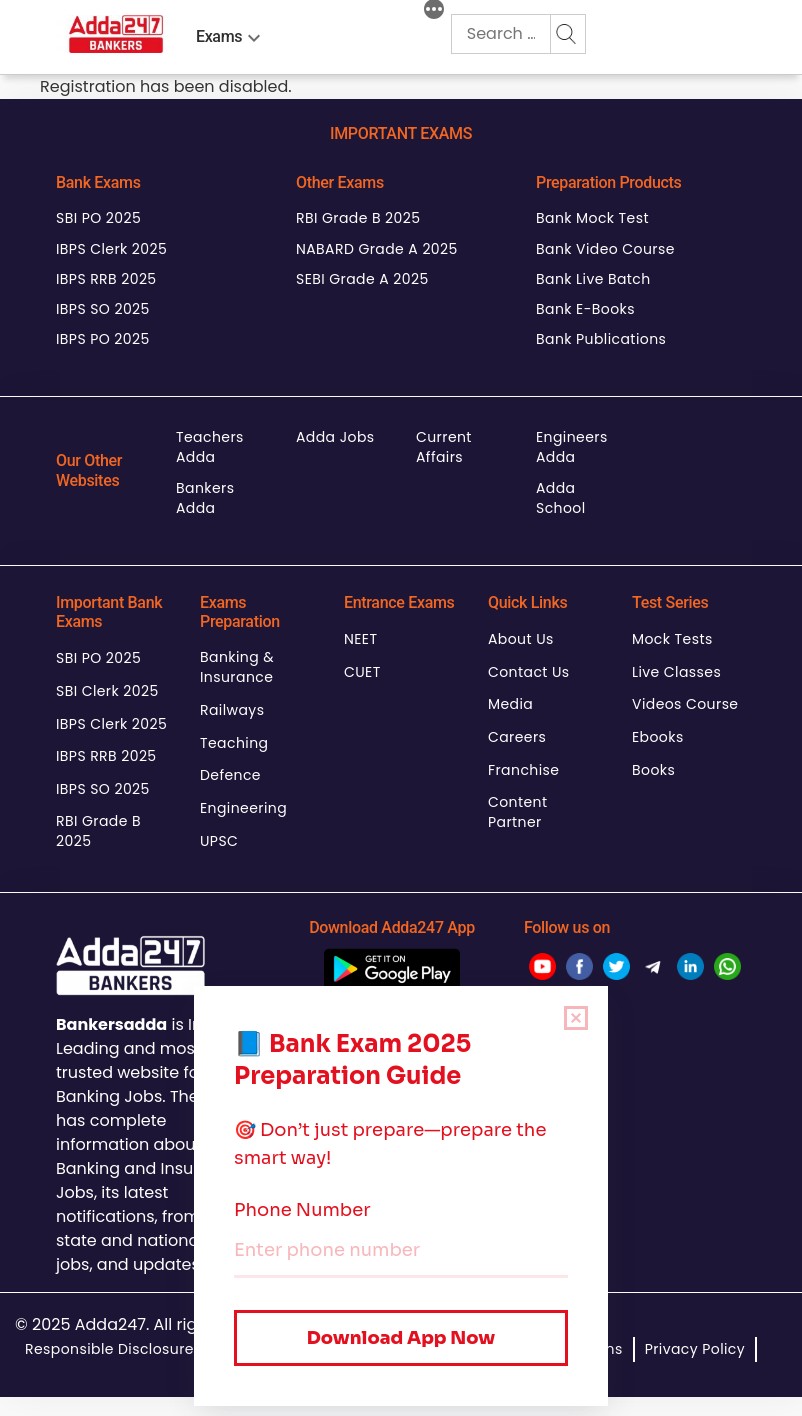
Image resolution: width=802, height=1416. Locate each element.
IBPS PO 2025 (103, 339)
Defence (230, 775)
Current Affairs (444, 447)
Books (653, 770)
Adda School (561, 498)
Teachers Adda (210, 447)
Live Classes (676, 672)
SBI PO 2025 (98, 218)
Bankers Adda (205, 498)
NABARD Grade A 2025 (377, 249)
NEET (360, 639)
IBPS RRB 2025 (106, 279)
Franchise (523, 770)
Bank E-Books (585, 309)
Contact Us (529, 672)
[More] (434, 12)
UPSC (219, 841)
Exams (219, 36)
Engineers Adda (572, 447)
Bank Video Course (605, 249)
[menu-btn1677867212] (254, 34)
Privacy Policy (695, 1349)
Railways (232, 710)
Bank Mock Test (592, 218)
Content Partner (518, 812)
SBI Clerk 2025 (107, 691)
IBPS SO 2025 (103, 309)
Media (510, 704)
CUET (362, 672)
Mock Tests (672, 639)
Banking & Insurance (237, 667)
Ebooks (658, 737)
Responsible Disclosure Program (143, 1349)
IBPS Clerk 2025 (111, 249)
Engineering (243, 808)
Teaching (234, 743)
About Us (521, 639)
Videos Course (685, 704)
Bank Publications (601, 339)
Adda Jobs (335, 437)
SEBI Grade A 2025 (362, 279)
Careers (517, 737)
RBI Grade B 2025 (358, 218)
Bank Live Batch (593, 279)
